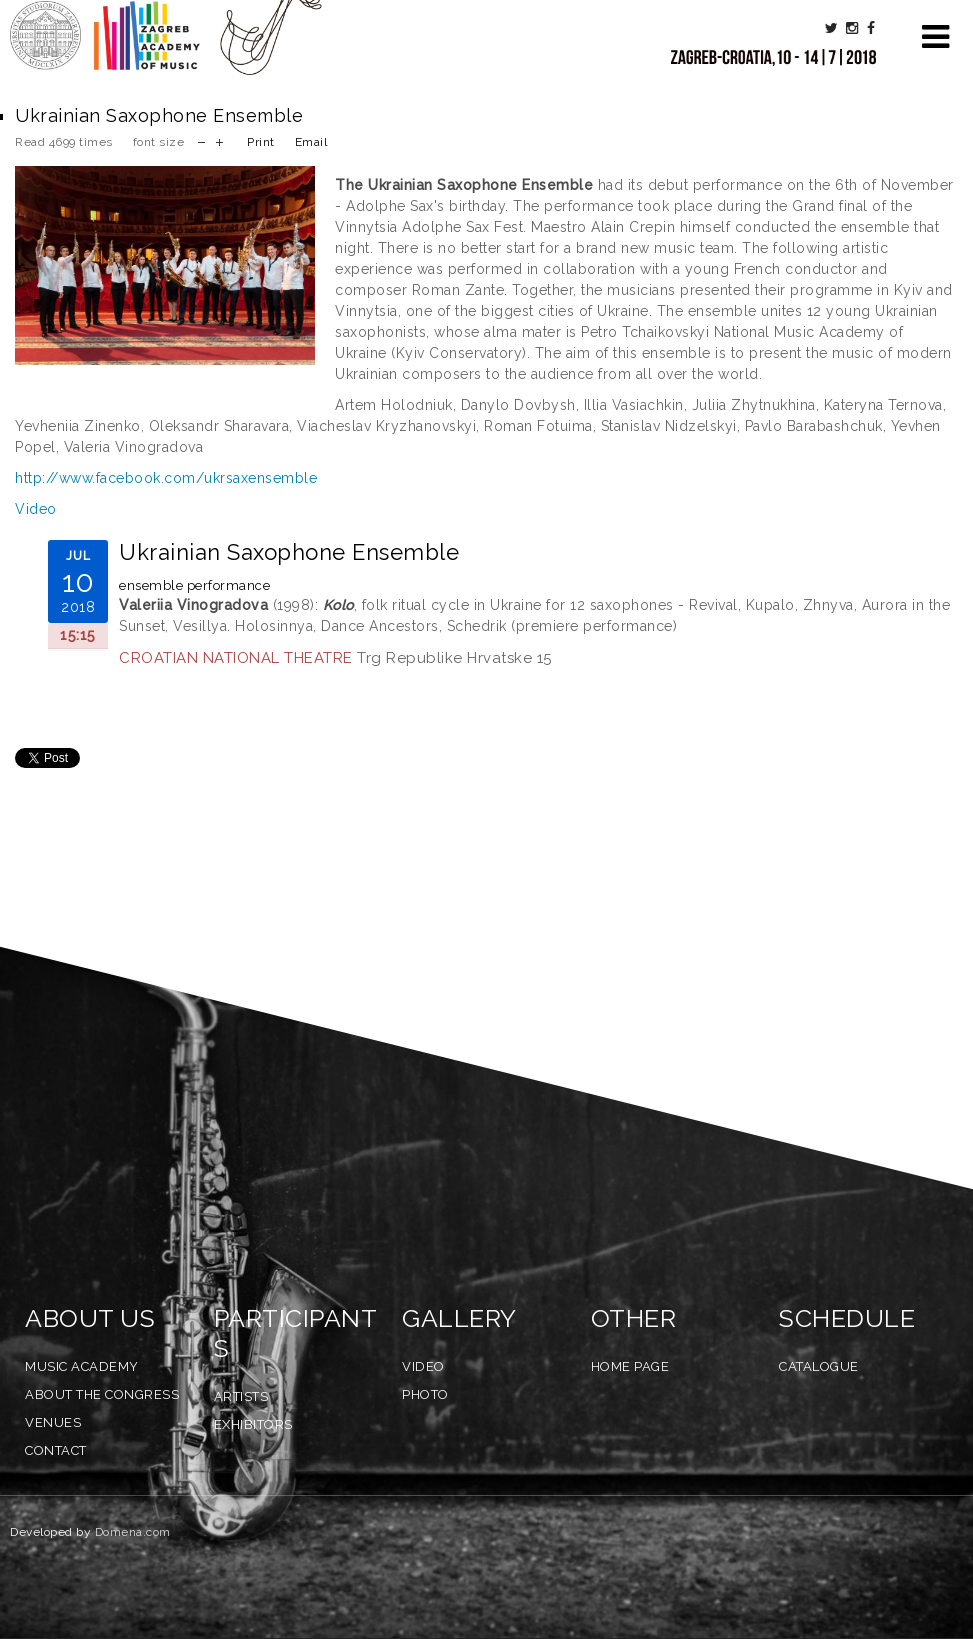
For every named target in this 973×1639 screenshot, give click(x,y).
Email (311, 142)
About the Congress (102, 1394)
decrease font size (201, 140)
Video (36, 509)
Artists (241, 1396)
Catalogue (819, 1366)
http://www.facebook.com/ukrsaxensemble (166, 478)
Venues (53, 1422)
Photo (425, 1394)
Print (261, 142)
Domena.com (133, 1532)
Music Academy (82, 1366)
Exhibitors (253, 1424)
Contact (56, 1450)
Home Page (630, 1366)
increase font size (219, 140)
